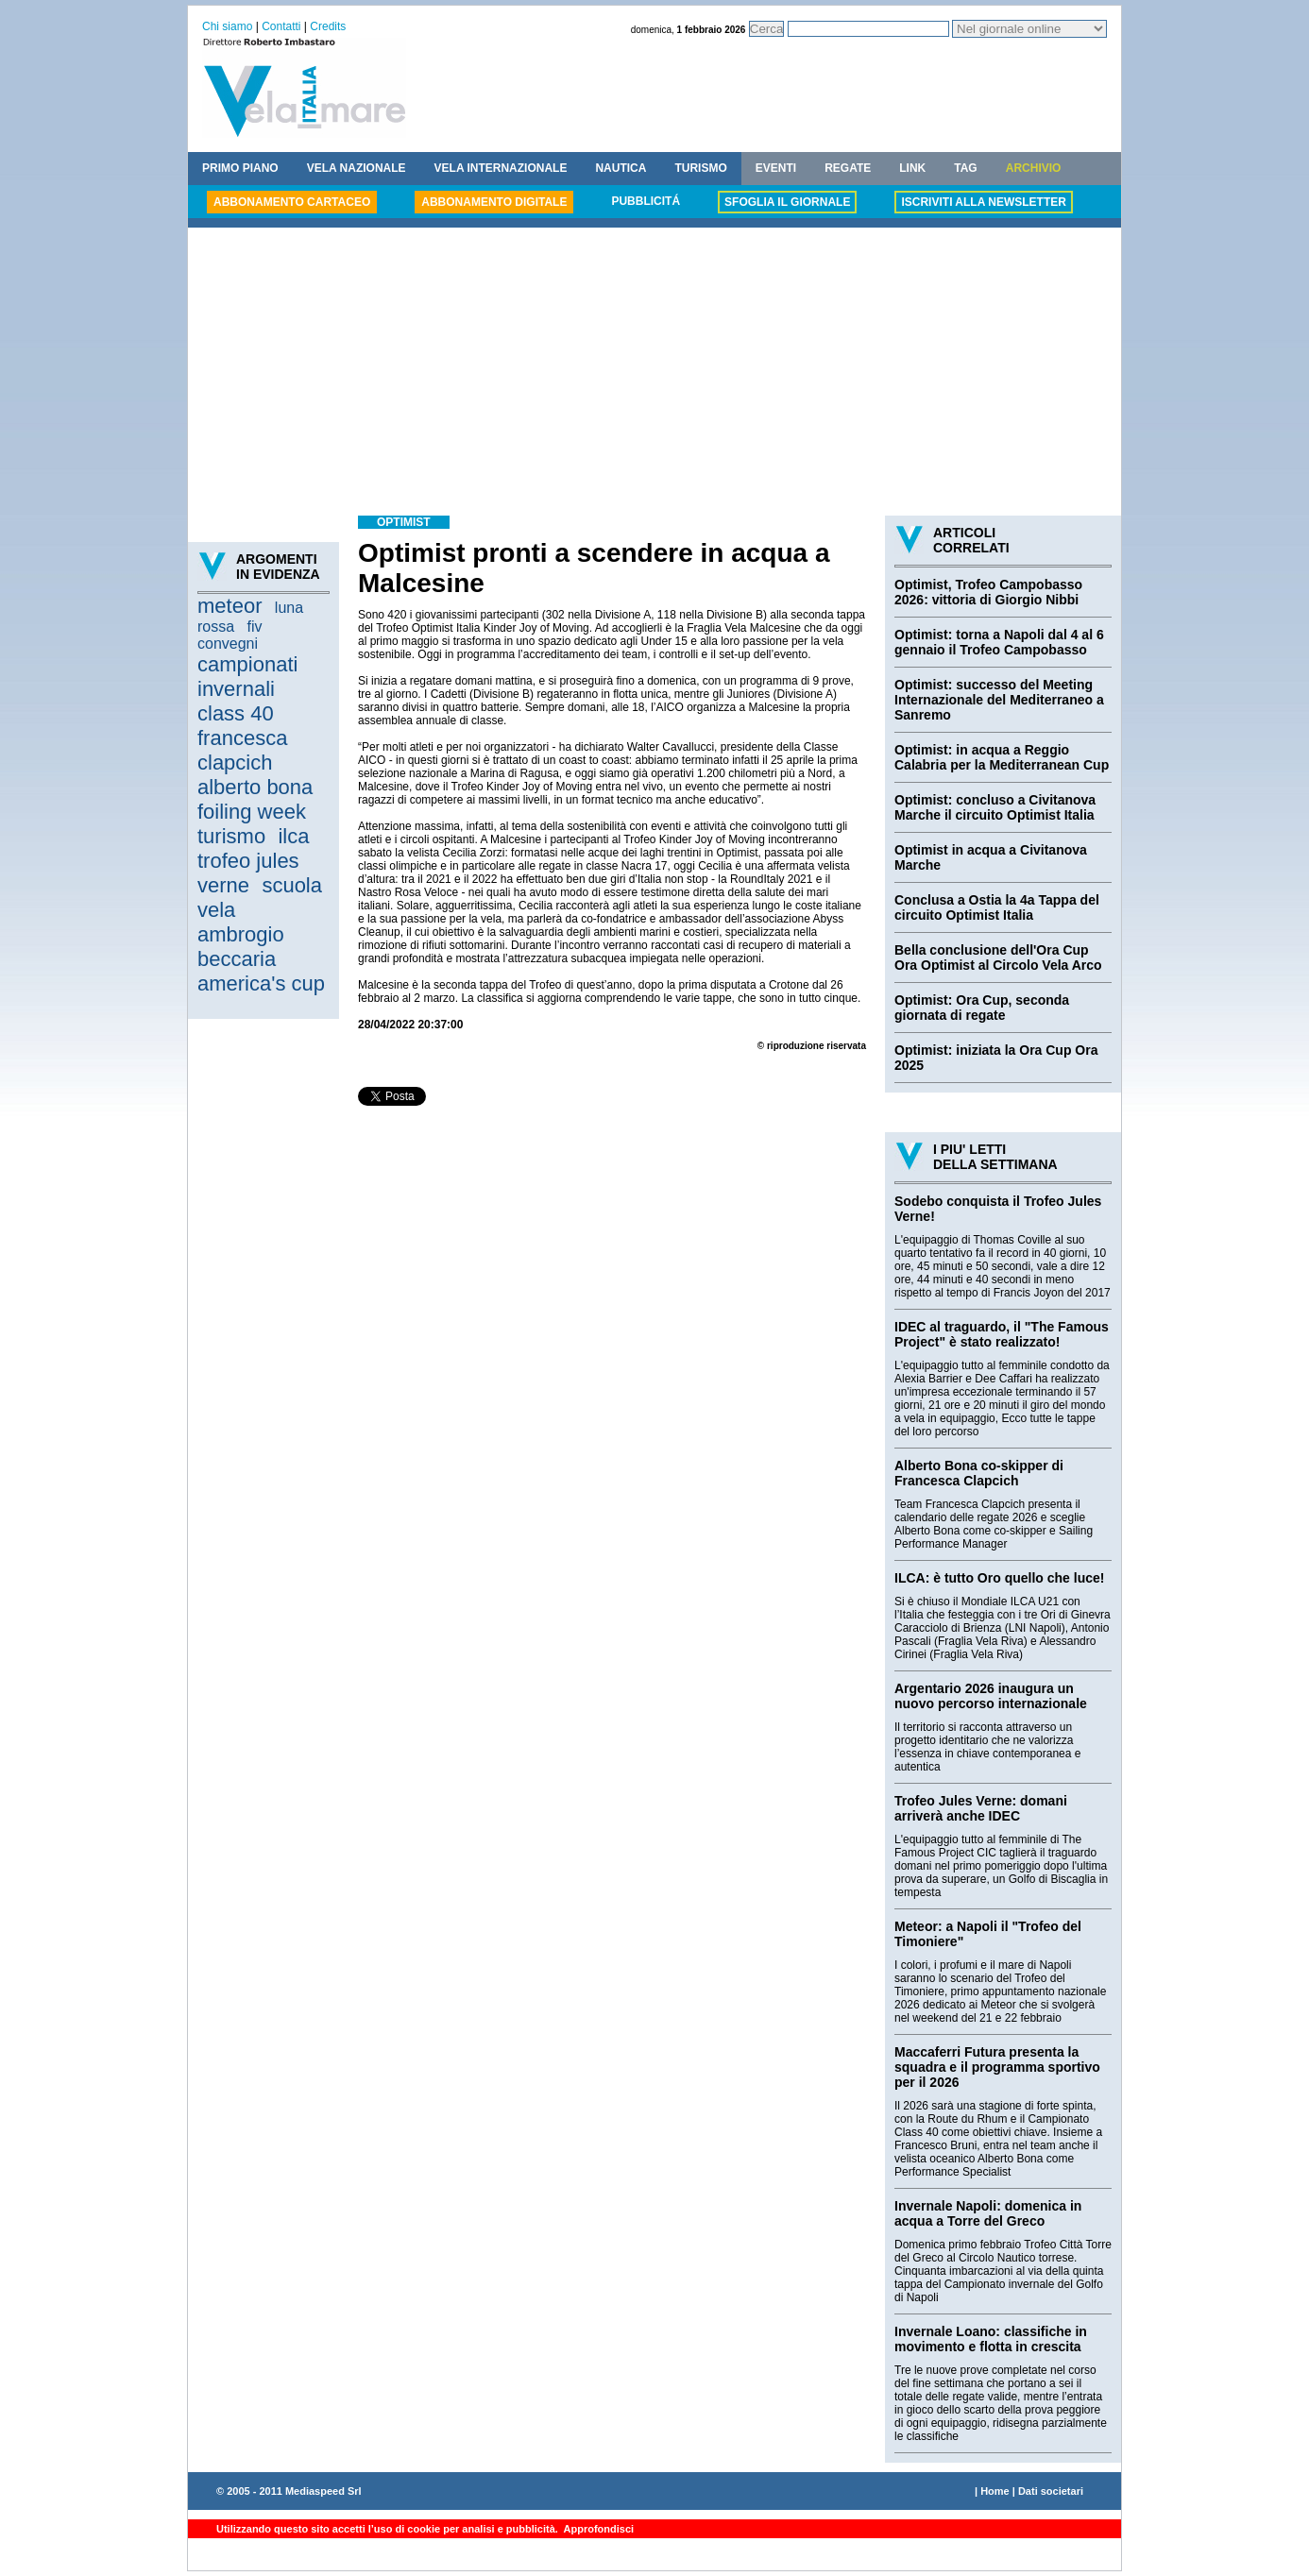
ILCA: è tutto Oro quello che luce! (999, 1577)
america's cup (261, 983)
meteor (229, 606)
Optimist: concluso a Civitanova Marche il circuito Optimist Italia (995, 807)
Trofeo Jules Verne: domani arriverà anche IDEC (980, 1808)
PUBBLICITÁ (645, 201)
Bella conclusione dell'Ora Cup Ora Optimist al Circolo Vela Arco (998, 957)
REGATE (847, 168)
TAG (965, 168)
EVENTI (776, 168)
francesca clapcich (242, 750)
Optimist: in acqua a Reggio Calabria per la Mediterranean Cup (1001, 757)
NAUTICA (620, 168)
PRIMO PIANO (240, 168)
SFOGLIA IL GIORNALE (787, 202)
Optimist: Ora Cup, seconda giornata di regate (981, 1007)
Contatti (281, 26)
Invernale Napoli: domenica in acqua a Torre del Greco (987, 2213)
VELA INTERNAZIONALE (501, 168)
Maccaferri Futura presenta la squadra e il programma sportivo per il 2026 (997, 2067)
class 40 (235, 713)
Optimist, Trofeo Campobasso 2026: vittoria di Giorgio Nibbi (988, 592)
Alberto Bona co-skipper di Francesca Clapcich (978, 1473)
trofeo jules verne (248, 873)
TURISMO (700, 168)
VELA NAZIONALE (356, 168)
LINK (912, 168)
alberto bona (255, 787)
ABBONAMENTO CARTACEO (291, 202)
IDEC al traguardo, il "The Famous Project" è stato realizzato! (1001, 1334)
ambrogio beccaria (240, 947)
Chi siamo (227, 26)
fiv (254, 627)
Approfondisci (597, 2528)
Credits (328, 26)
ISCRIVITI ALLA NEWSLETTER (983, 202)
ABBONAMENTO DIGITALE (494, 202)
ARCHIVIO (1034, 168)
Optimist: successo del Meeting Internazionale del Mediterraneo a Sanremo (999, 699)
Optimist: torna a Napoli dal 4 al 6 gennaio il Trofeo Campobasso (999, 642)
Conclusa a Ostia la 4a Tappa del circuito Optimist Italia (996, 907)
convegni (227, 644)
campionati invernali (247, 676)
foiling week (251, 811)
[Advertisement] (654, 374)
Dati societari (1050, 2491)
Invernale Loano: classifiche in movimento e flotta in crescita (990, 2339)
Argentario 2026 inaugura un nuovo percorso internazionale (990, 1696)
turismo (231, 836)
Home (995, 2491)
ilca (293, 836)
